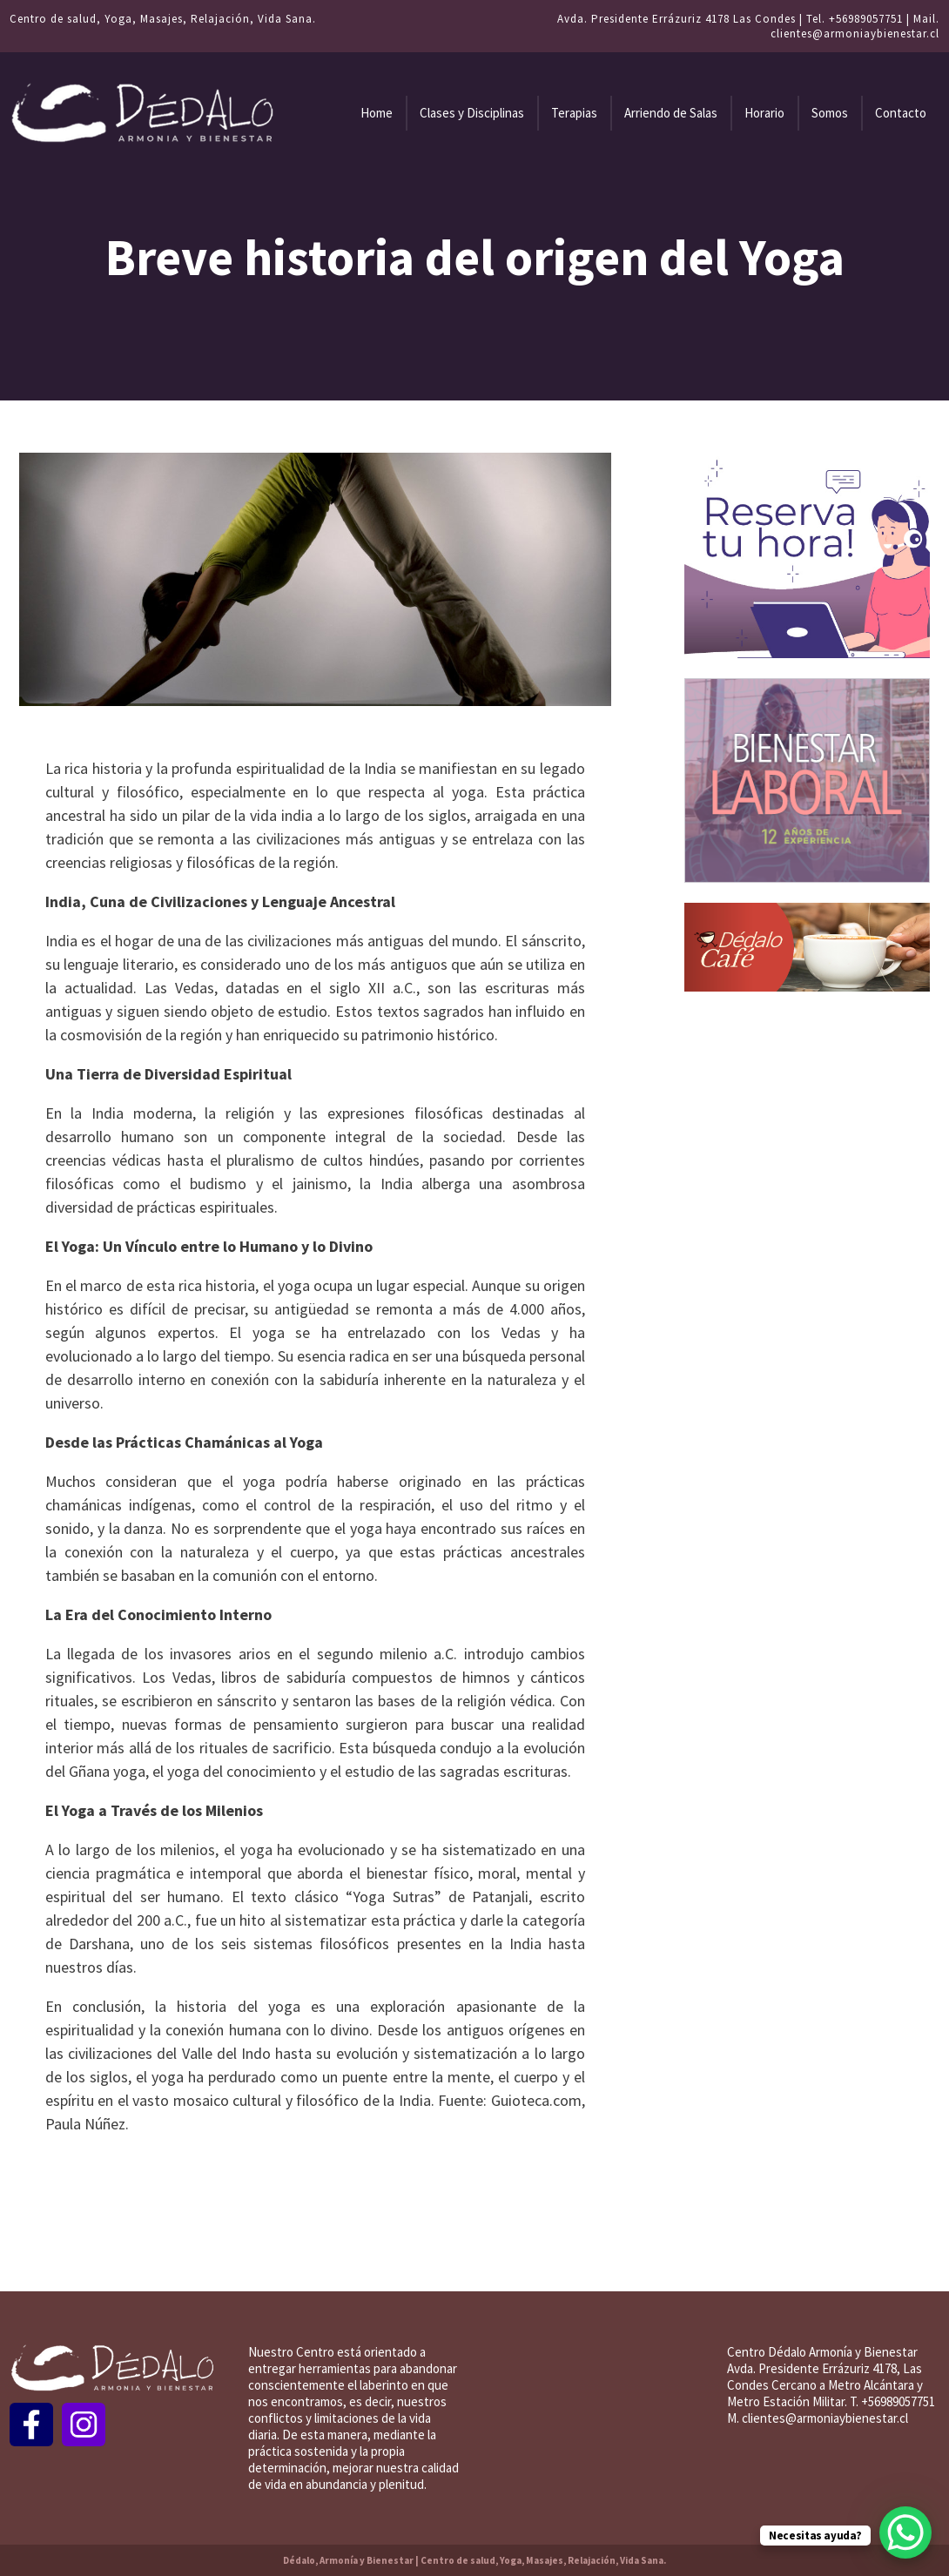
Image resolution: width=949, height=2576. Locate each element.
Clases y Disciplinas (472, 112)
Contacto (900, 112)
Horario (764, 112)
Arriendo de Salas (670, 112)
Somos (829, 112)
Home (376, 112)
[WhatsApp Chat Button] (905, 2532)
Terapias (574, 112)
